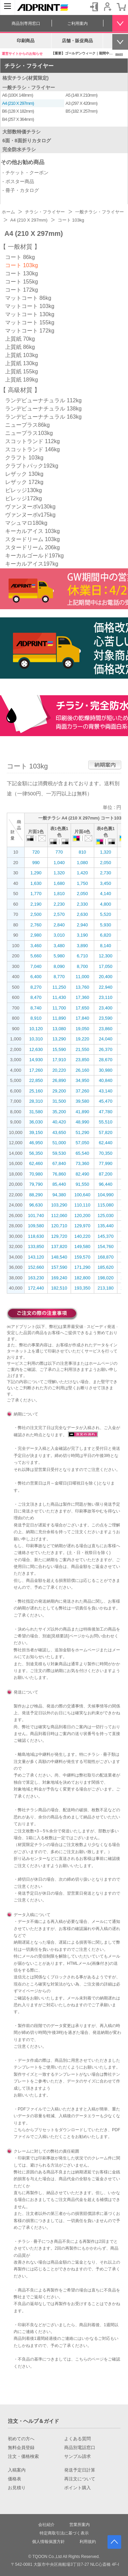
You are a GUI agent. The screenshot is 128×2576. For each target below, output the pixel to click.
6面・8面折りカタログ (26, 140)
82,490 (82, 1174)
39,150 (36, 1132)
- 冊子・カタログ (20, 190)
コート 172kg (21, 290)
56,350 (36, 1153)
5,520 (105, 914)
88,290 (36, 1194)
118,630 (36, 1236)
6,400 (36, 976)
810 (82, 852)
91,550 (82, 1184)
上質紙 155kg (21, 371)
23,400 (105, 1007)
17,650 (82, 1007)
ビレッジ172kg (23, 498)
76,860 (59, 1174)
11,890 (59, 1018)
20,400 (105, 976)
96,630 (36, 1205)
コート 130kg (21, 273)
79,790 (36, 1184)
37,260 (82, 1090)
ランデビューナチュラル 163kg (43, 417)
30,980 (105, 1070)
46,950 (36, 1142)
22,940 (105, 987)
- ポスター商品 (18, 181)
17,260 (36, 1070)
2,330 (82, 904)
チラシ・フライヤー (29, 66)
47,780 (105, 1111)
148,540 (59, 1257)
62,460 (36, 1163)
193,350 (82, 1288)
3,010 (59, 935)
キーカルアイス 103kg (32, 531)
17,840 (82, 1018)
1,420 (82, 872)
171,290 (82, 1267)
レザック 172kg (24, 482)
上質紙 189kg (21, 380)
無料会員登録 (21, 2447)
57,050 (82, 1142)
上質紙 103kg (21, 355)
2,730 (105, 872)
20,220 (59, 1070)
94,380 (59, 1194)
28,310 (36, 1101)
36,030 (36, 1121)
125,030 (106, 1215)
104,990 (106, 1194)
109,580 (36, 1225)
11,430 (59, 997)
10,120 (36, 1028)
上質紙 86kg (20, 347)
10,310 (36, 1038)
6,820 (105, 935)
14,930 (36, 1059)
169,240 (59, 1277)
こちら (20, 2129)
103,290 (59, 1205)
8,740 (36, 1007)
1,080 (82, 862)
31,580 (36, 1111)
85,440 (59, 1184)
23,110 (105, 997)
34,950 (82, 1080)
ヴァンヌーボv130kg (30, 506)
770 (59, 852)
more (119, 54)
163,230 (36, 1277)
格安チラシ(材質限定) (25, 78)
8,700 (82, 966)
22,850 (36, 1080)
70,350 (105, 1153)
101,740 (36, 1215)
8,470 (36, 997)
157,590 (59, 1267)
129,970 (82, 1225)
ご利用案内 (77, 23)
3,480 (59, 945)
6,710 (82, 955)
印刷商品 (25, 40)
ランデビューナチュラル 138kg (43, 408)
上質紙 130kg (21, 363)
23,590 (105, 1018)
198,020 (106, 1277)
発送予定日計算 (79, 2470)
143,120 (36, 1257)
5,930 (105, 924)
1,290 (36, 872)
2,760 (36, 924)
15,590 (59, 1049)
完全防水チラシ (19, 149)
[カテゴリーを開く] (7, 7)
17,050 (105, 966)
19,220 (82, 1038)
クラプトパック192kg (31, 466)
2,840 (59, 924)
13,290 (59, 1038)
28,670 (105, 1059)
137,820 (59, 1246)
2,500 (36, 914)
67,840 (59, 1163)
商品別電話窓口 (79, 2447)
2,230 (59, 904)
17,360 (82, 997)
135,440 (106, 1225)
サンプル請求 (77, 2456)
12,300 (105, 955)
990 (36, 862)
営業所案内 (79, 2524)
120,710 (59, 1225)
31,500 (59, 1101)
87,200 (105, 1174)
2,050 (105, 862)
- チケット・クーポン (25, 172)
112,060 (59, 1215)
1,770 (36, 893)
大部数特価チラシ (21, 131)
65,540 (82, 1153)
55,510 (105, 1121)
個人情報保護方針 (48, 2541)
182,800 (82, 1277)
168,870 (106, 1257)
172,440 (36, 1288)
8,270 (36, 987)
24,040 (105, 1038)
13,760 (82, 987)
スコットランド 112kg (32, 441)
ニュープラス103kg (29, 433)
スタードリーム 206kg (32, 547)
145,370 (106, 1236)
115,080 (106, 1205)
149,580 (82, 1246)
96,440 (105, 1184)
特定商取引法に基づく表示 (64, 2533)
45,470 (105, 1101)
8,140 (105, 945)
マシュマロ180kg (26, 523)
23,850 (82, 1059)
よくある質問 (77, 2438)
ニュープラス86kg (27, 425)
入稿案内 (17, 2470)
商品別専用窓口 (26, 23)
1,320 (105, 852)
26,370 (105, 1049)
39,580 (82, 1101)
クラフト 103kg (24, 457)
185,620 (106, 1267)
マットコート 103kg (29, 306)
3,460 (36, 945)
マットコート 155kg (29, 322)
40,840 (105, 1080)
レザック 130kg (24, 474)
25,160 (36, 1090)
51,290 (82, 1132)
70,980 (36, 1174)
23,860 (105, 1028)
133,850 (36, 1246)
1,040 (59, 862)
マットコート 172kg (29, 331)
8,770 (59, 976)
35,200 (59, 1111)
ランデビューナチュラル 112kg (43, 400)
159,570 (82, 1257)
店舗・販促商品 (77, 40)
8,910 (36, 1018)
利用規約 (88, 2541)
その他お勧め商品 (22, 162)
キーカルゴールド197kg (34, 555)
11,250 (59, 987)
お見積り (17, 2487)
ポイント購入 (77, 2487)
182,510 (59, 1288)
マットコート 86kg (28, 298)
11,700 (59, 1007)
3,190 (82, 935)
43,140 (105, 1090)
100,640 (82, 1194)
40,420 (59, 1121)
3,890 (82, 945)
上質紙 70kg (20, 339)
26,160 (82, 1070)
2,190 (36, 904)
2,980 (36, 935)
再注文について (79, 2479)
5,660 (36, 955)
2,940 (82, 924)
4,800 (105, 904)
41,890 (82, 1111)
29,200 (59, 1090)
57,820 (105, 1132)
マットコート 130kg (29, 314)
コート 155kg (21, 282)
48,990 (82, 1121)
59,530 (59, 1153)
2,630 (82, 914)
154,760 (106, 1246)
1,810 (59, 893)
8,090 (59, 966)
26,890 (59, 1080)
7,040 (36, 966)
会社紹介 (46, 2524)
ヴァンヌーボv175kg (30, 515)
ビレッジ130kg (23, 490)
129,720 (59, 1236)
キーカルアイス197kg (31, 564)
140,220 (82, 1236)
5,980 (59, 955)
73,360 (82, 1163)
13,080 (59, 1028)
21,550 (82, 1049)
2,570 (59, 914)
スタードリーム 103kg (32, 539)
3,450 (105, 883)
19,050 (82, 1028)
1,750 (82, 883)
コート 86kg (20, 257)
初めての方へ (21, 2438)
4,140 (105, 893)
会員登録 (107, 7)
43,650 (59, 1132)
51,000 (59, 1142)
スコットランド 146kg (32, 449)
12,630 (36, 1049)
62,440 (105, 1142)
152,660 (36, 1267)
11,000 (82, 976)
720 (36, 852)
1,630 (36, 883)
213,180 (106, 1288)
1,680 (59, 883)
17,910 (59, 1059)
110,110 (82, 1205)
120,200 (82, 1215)
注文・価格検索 (23, 2456)
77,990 (105, 1163)
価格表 (14, 2479)
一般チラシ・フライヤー (28, 87)
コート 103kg (21, 265)
